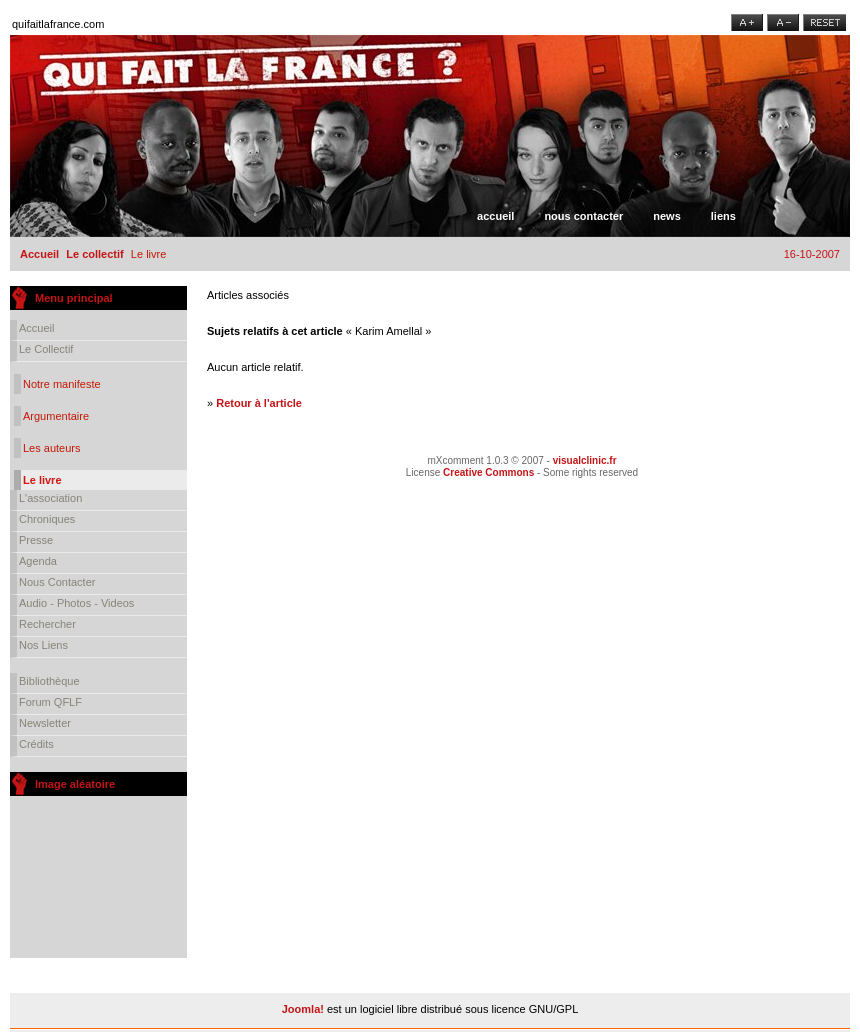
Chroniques (47, 519)
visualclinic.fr (585, 460)
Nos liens (43, 645)
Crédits (36, 744)
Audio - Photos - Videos (76, 603)
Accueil (495, 216)
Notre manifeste (62, 384)
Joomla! (303, 1009)
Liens (723, 216)
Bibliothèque (49, 681)
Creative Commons (488, 472)
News (667, 216)
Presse (36, 540)
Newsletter (45, 723)
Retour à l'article (259, 403)
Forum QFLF (50, 702)
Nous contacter (583, 216)
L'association (50, 498)
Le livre (42, 480)
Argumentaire (56, 416)
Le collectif (94, 254)
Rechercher (47, 624)
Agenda (38, 561)
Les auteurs (51, 448)
